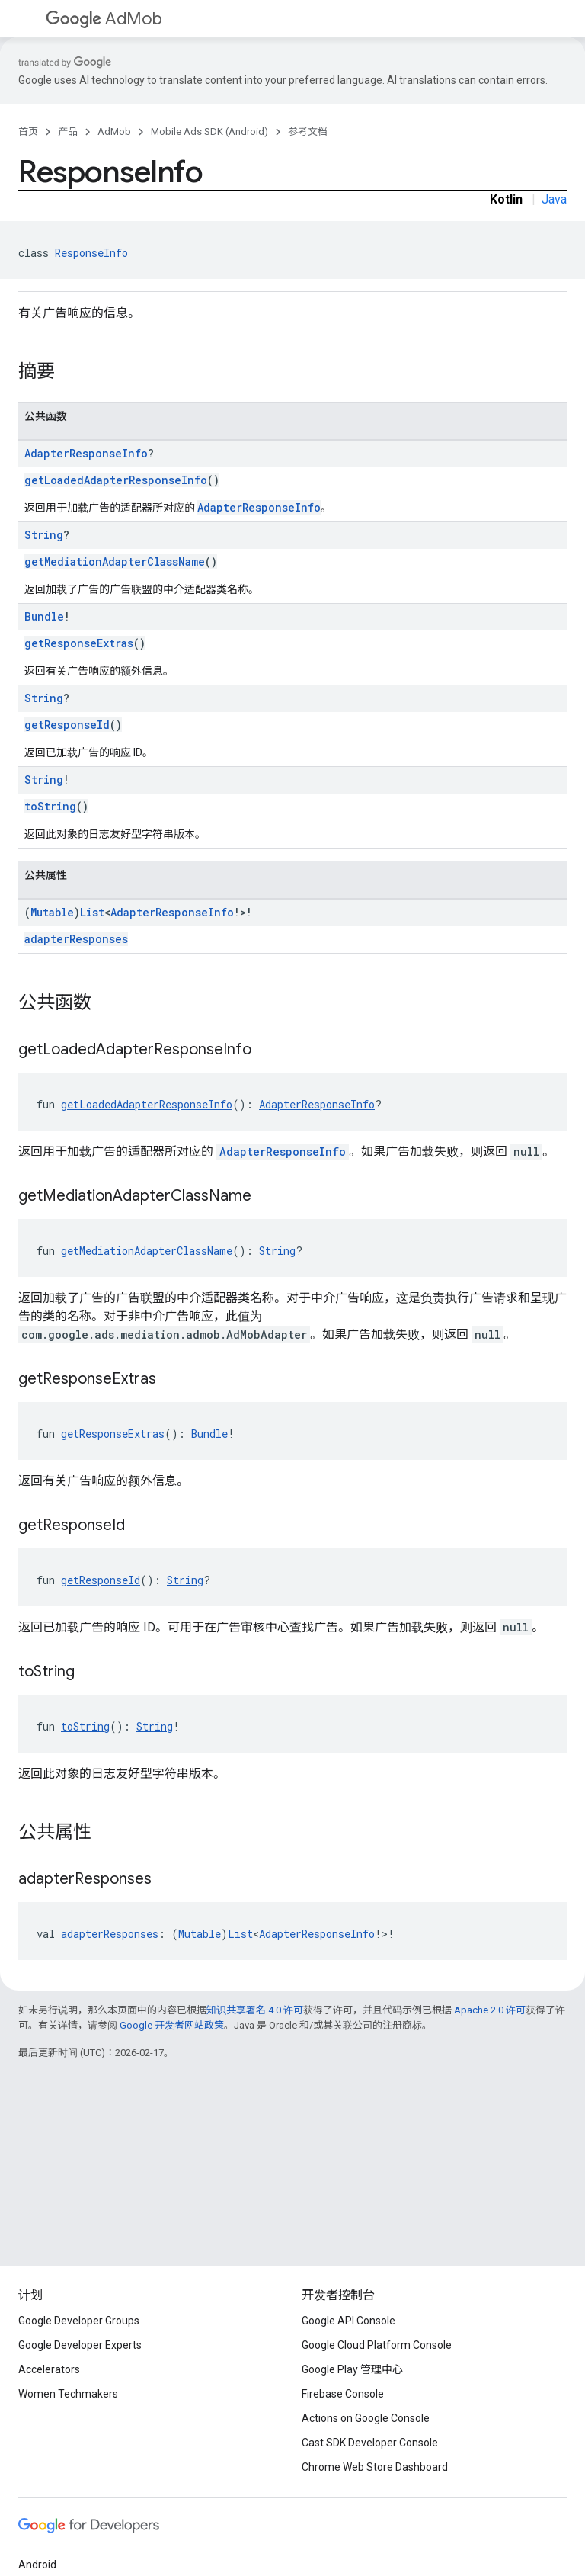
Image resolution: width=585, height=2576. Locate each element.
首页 (28, 131)
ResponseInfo (91, 252)
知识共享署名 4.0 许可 (254, 2010)
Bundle (44, 616)
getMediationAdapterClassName (114, 561)
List (92, 912)
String (43, 535)
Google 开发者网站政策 (172, 2025)
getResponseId (67, 724)
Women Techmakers (68, 2394)
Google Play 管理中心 (352, 2369)
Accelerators (49, 2369)
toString (50, 806)
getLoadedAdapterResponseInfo (115, 480)
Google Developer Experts (80, 2345)
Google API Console (348, 2321)
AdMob (104, 18)
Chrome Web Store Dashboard (375, 2467)
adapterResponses (76, 939)
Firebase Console (343, 2394)
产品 (68, 131)
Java (554, 199)
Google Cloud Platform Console (377, 2345)
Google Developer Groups (78, 2321)
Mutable (52, 912)
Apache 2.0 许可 (490, 2010)
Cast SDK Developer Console (370, 2442)
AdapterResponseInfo (86, 453)
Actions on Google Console (366, 2418)
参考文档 (308, 131)
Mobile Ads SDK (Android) (209, 131)
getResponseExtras (78, 643)
